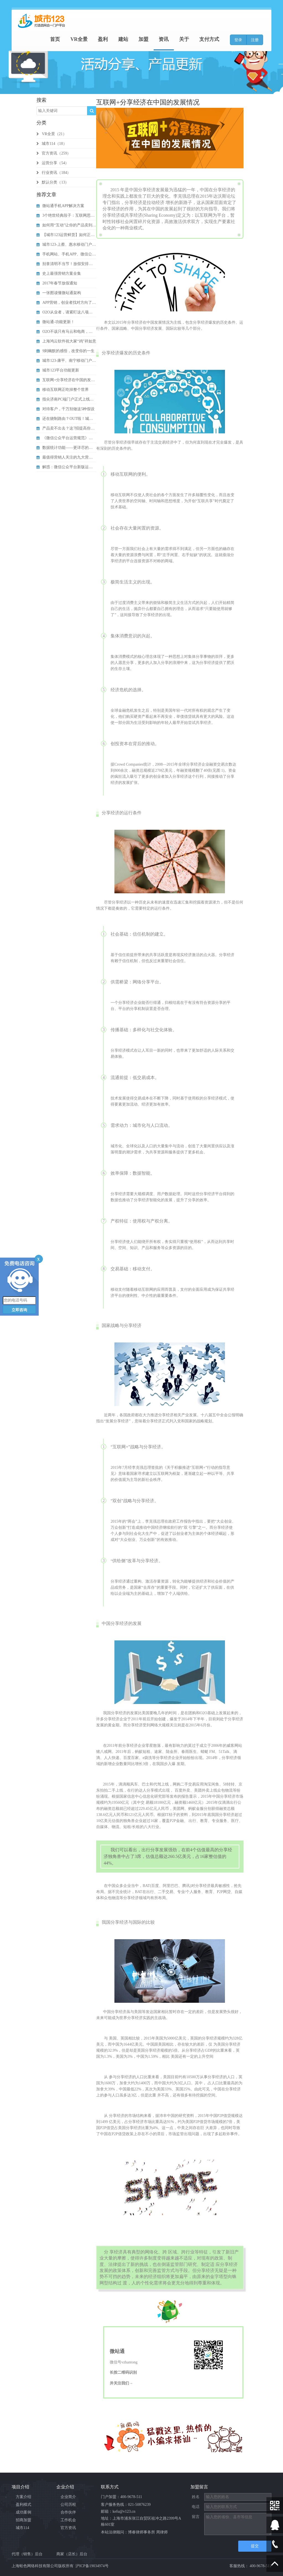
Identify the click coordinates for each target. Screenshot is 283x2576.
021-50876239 (139, 2504)
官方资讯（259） (53, 153)
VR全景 (92, 40)
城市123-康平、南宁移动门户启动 (66, 360)
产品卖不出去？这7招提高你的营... (66, 428)
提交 (255, 2546)
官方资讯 (68, 2528)
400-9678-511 (131, 2497)
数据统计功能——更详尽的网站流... (66, 448)
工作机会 (68, 2520)
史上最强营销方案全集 (58, 273)
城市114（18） (51, 144)
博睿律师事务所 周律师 (148, 2532)
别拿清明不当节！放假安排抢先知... (66, 264)
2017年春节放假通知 (56, 283)
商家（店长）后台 (71, 2554)
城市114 (22, 2528)
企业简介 (68, 2497)
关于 (187, 40)
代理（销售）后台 (27, 2554)
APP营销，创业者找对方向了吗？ (66, 302)
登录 (238, 40)
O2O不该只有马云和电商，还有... (66, 331)
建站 (132, 40)
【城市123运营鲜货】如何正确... (66, 235)
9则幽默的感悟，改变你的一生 (65, 351)
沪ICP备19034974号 (92, 2566)
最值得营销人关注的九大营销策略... (66, 457)
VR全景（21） (51, 134)
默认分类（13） (52, 182)
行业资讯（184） (53, 173)
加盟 (151, 40)
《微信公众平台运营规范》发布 (66, 438)
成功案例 (23, 2512)
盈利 (114, 40)
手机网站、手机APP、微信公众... (66, 254)
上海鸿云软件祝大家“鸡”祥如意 (66, 341)
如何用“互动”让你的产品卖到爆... (66, 225)
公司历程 (68, 2504)
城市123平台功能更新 (57, 370)
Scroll (274, 2563)
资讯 (169, 40)
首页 (70, 40)
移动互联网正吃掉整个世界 (62, 390)
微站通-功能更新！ (55, 322)
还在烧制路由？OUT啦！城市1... (66, 419)
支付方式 (210, 40)
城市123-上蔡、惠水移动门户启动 (66, 244)
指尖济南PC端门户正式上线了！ (66, 399)
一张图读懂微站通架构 (58, 293)
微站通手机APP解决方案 (60, 206)
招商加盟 (23, 2520)
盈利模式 (23, 2504)
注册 (255, 40)
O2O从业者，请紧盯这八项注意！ (66, 312)
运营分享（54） (52, 163)
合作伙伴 (68, 2512)
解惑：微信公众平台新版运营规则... (66, 467)
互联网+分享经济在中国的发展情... (66, 380)
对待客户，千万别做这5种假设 (65, 409)
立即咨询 (19, 1310)
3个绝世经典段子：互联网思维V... (66, 215)
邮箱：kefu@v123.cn (118, 2511)
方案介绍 (23, 2497)
